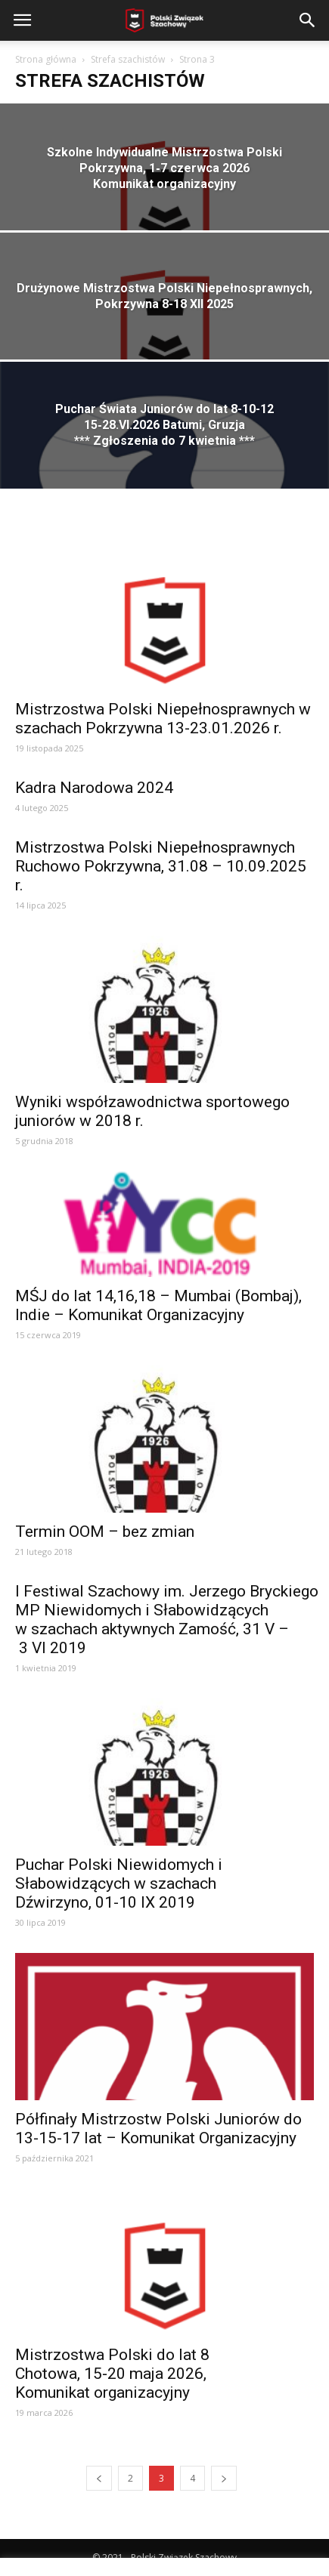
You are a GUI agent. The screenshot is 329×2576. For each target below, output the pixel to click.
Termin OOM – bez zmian (104, 1531)
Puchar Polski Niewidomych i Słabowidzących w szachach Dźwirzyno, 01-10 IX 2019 (118, 1883)
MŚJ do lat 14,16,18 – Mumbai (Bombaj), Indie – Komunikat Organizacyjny (158, 1305)
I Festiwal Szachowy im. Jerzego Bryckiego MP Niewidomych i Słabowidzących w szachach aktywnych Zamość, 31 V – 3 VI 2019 (166, 1619)
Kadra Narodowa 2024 (94, 788)
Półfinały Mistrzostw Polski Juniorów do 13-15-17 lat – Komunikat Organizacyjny (158, 2128)
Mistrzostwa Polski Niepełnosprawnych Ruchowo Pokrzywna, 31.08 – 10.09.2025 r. (160, 866)
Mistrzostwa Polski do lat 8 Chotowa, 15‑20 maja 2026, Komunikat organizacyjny (112, 2374)
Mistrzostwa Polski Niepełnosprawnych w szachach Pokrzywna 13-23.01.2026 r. (163, 718)
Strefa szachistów (128, 59)
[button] (308, 20)
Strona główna (45, 59)
